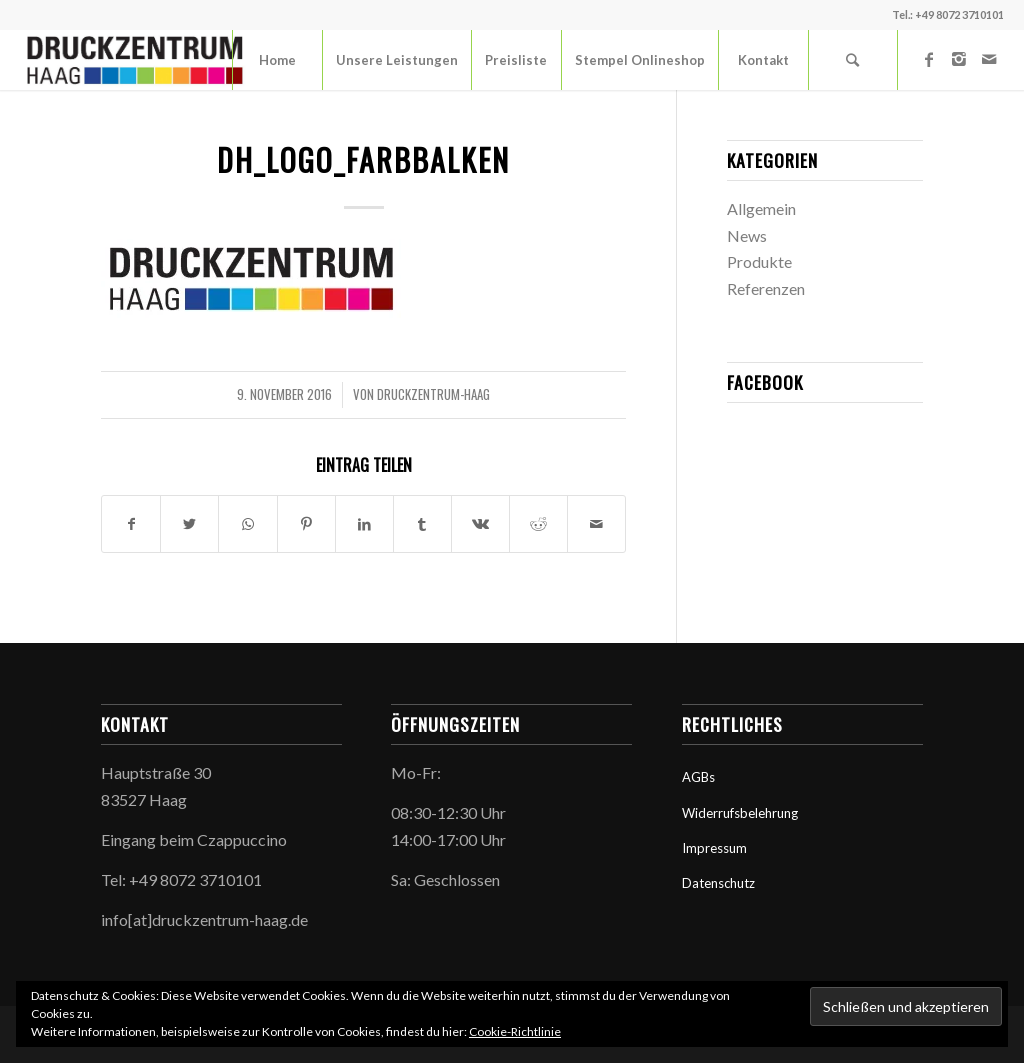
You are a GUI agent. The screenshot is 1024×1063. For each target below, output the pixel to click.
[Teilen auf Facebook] (131, 524)
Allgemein (761, 208)
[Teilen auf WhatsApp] (247, 524)
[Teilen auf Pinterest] (306, 524)
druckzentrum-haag (433, 394)
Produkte (759, 261)
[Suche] (853, 60)
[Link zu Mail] (989, 59)
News (747, 235)
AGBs (698, 777)
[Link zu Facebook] (929, 59)
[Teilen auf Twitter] (189, 524)
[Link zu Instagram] (959, 59)
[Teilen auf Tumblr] (422, 524)
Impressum (714, 848)
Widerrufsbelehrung (740, 813)
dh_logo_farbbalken (363, 159)
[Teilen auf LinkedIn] (364, 524)
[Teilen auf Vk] (480, 524)
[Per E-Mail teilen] (596, 524)
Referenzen (766, 288)
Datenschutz (718, 883)
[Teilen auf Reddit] (538, 524)
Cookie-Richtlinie (515, 1031)
